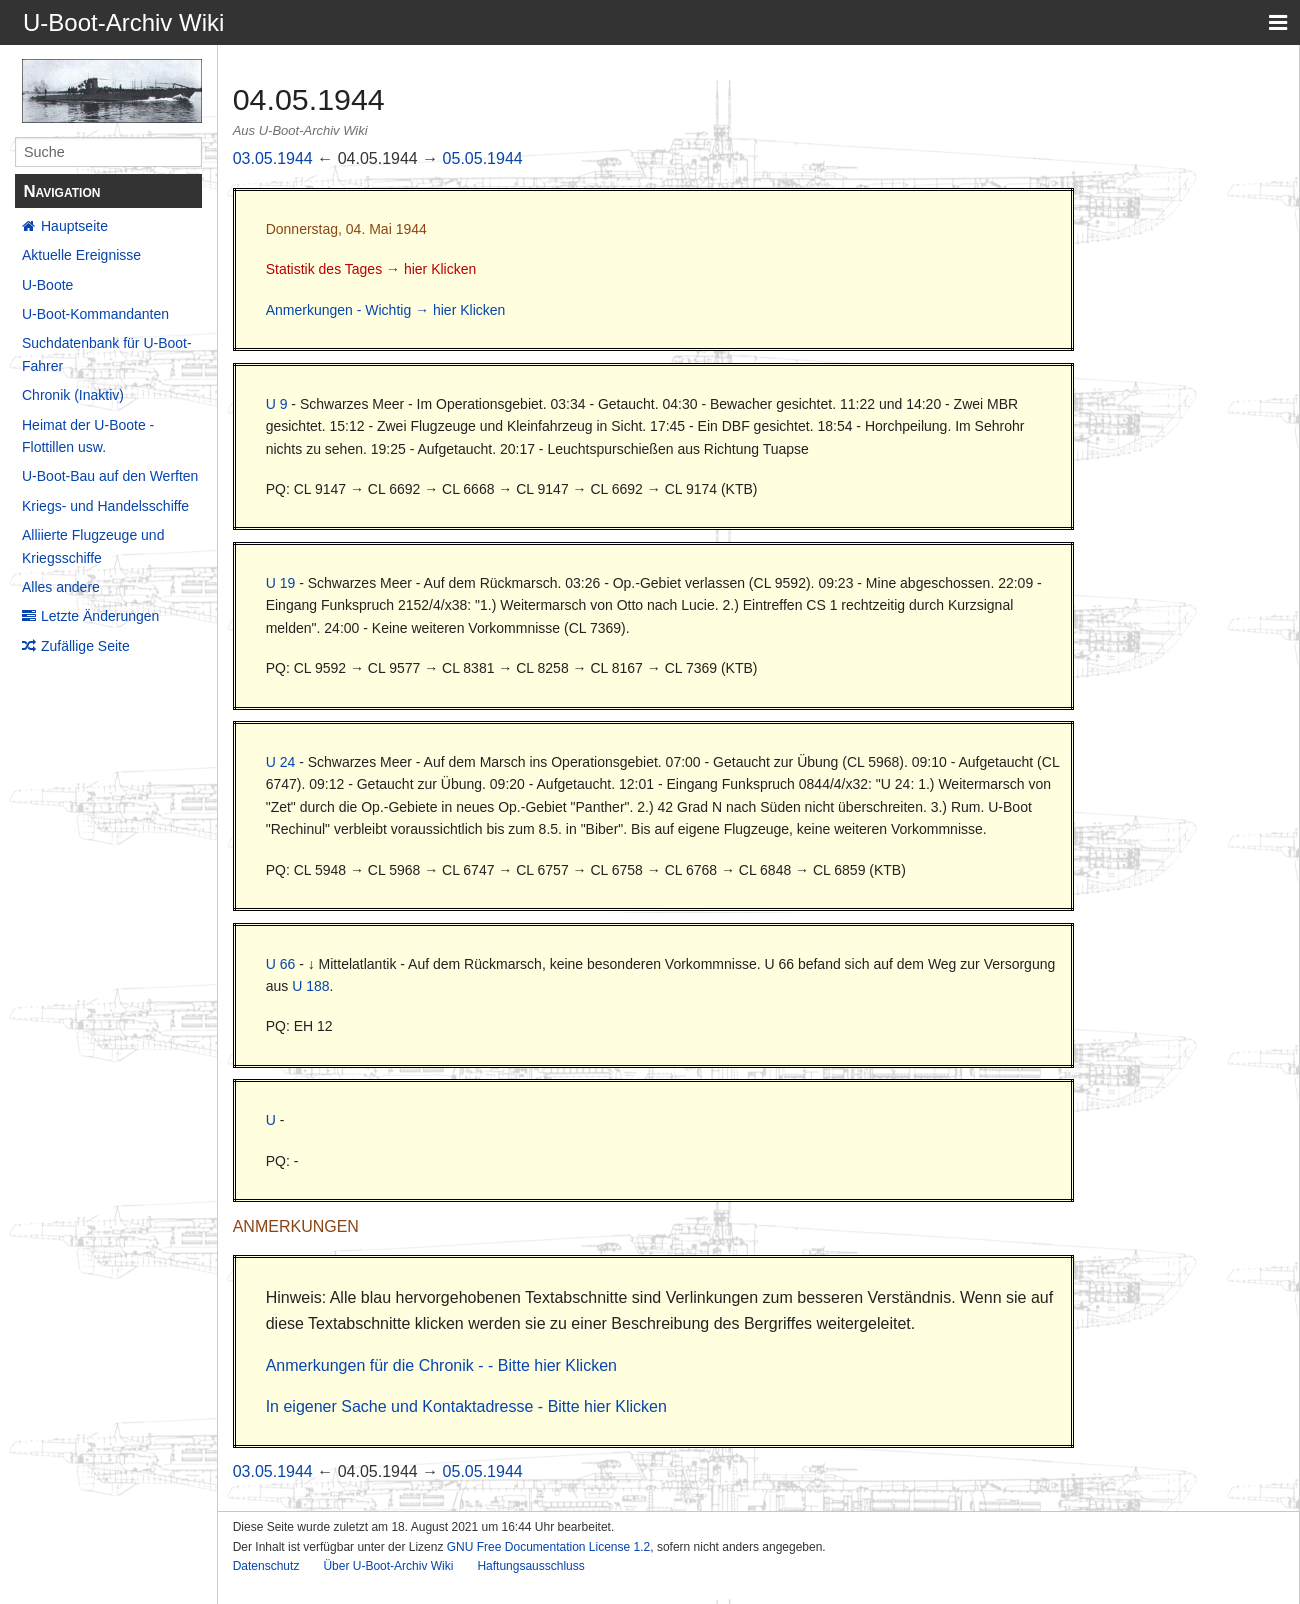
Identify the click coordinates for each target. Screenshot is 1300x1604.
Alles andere (61, 587)
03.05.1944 (273, 158)
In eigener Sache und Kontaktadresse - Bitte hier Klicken (466, 1406)
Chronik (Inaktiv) (73, 395)
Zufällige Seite (85, 646)
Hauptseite (74, 226)
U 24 (281, 762)
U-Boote (47, 285)
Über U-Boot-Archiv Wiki (388, 1566)
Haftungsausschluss (530, 1566)
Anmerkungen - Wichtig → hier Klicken (386, 310)
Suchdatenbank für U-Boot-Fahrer (107, 354)
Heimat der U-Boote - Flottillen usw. (88, 436)
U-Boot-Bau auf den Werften (110, 476)
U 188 (310, 986)
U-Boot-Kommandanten (95, 314)
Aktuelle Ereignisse (81, 255)
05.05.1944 (483, 158)
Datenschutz (266, 1566)
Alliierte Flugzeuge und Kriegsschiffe (93, 546)
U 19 (281, 583)
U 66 (281, 964)
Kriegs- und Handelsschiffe (105, 506)
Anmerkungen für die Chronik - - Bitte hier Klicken (441, 1365)
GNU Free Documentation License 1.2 (548, 1547)
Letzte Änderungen (100, 616)
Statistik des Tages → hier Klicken (371, 269)
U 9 (277, 404)
